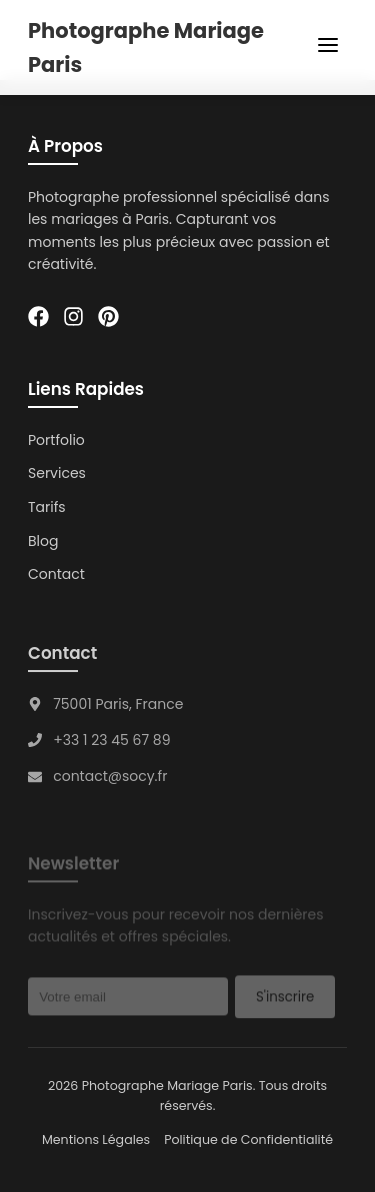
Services (57, 474)
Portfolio (56, 440)
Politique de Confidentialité (248, 1139)
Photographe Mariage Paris (146, 47)
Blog (43, 541)
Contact (56, 574)
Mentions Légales (96, 1139)
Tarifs (47, 507)
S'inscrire (285, 999)
